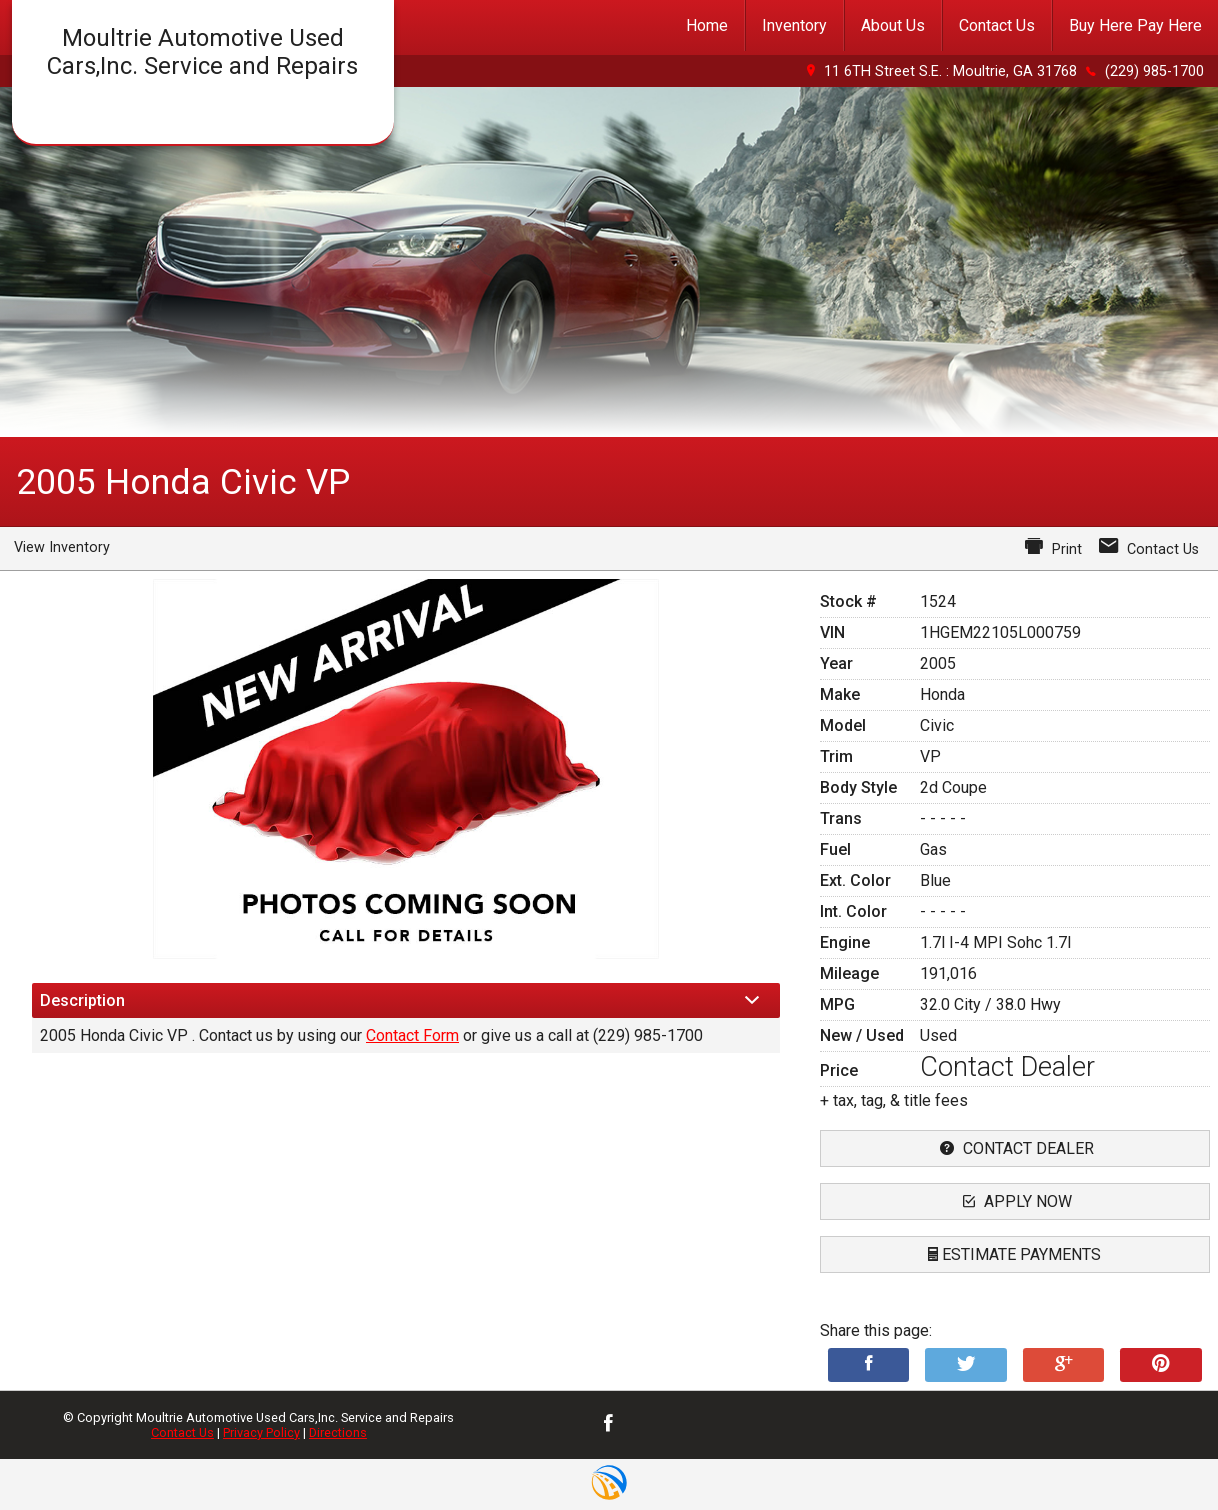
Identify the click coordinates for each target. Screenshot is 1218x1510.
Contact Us (182, 1432)
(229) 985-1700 (1154, 71)
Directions (338, 1432)
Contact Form (412, 1035)
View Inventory (62, 547)
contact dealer (1014, 1148)
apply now (1015, 1201)
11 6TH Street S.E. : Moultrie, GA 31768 (950, 71)
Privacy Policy (261, 1432)
